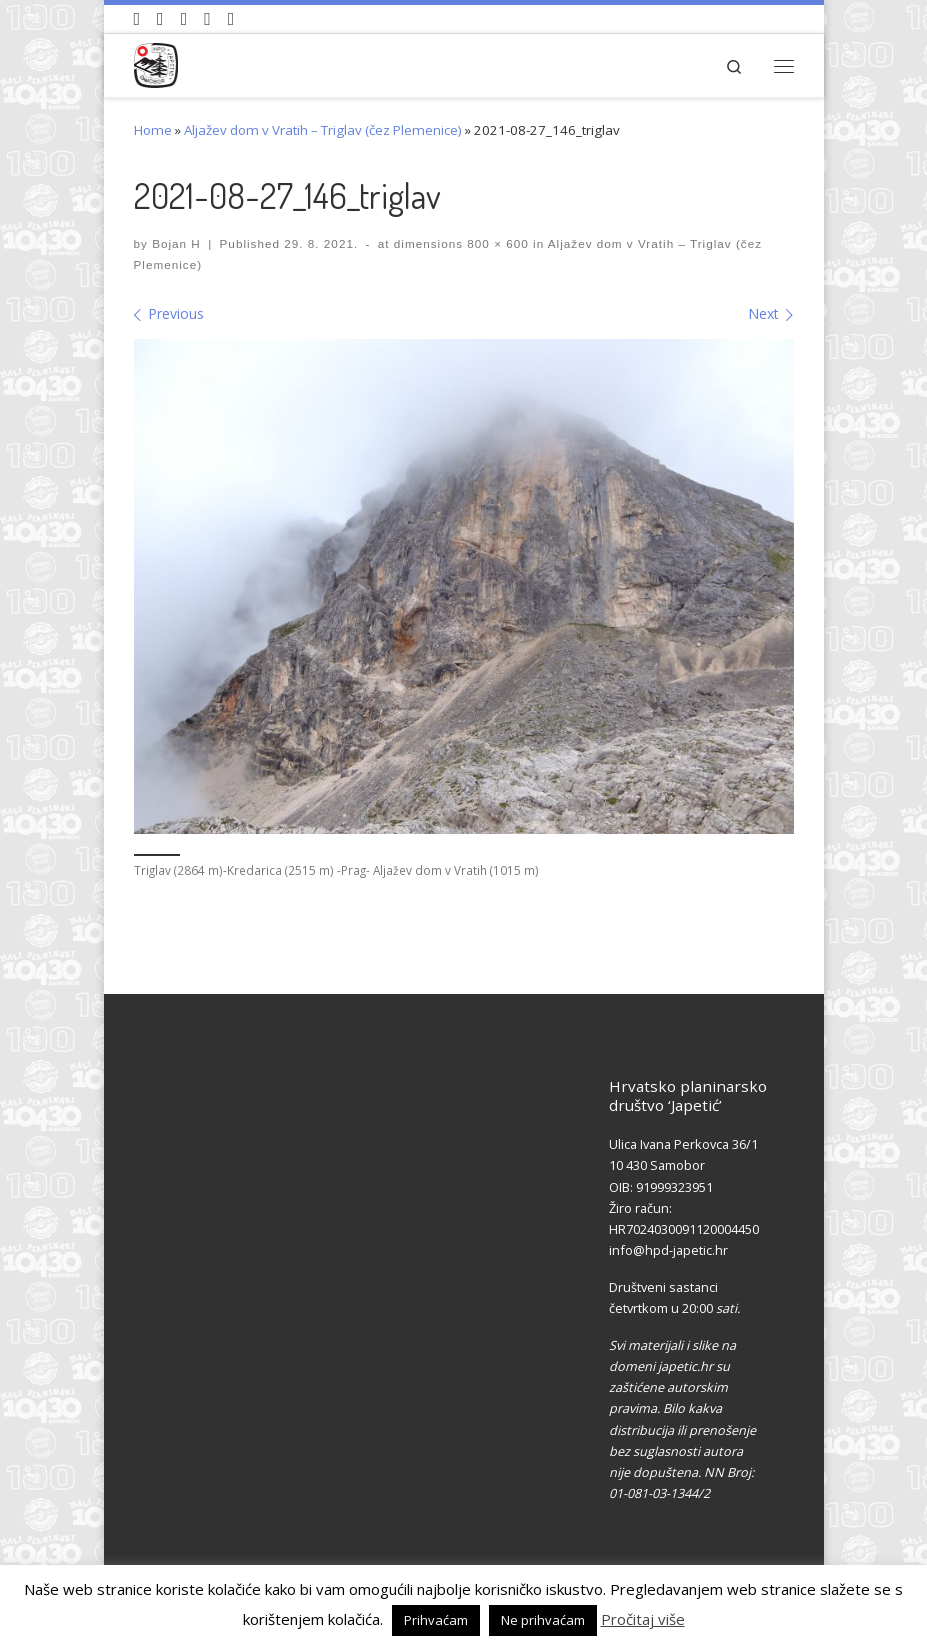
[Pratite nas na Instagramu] (184, 19)
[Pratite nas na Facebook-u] (160, 19)
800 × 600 (496, 243)
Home (153, 130)
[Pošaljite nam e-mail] (231, 19)
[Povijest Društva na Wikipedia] (207, 19)
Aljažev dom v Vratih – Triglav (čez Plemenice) (323, 130)
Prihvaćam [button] (436, 1620)
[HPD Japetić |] (156, 62)
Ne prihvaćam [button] (543, 1620)
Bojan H (176, 243)
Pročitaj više (643, 1619)
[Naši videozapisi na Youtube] (137, 19)
